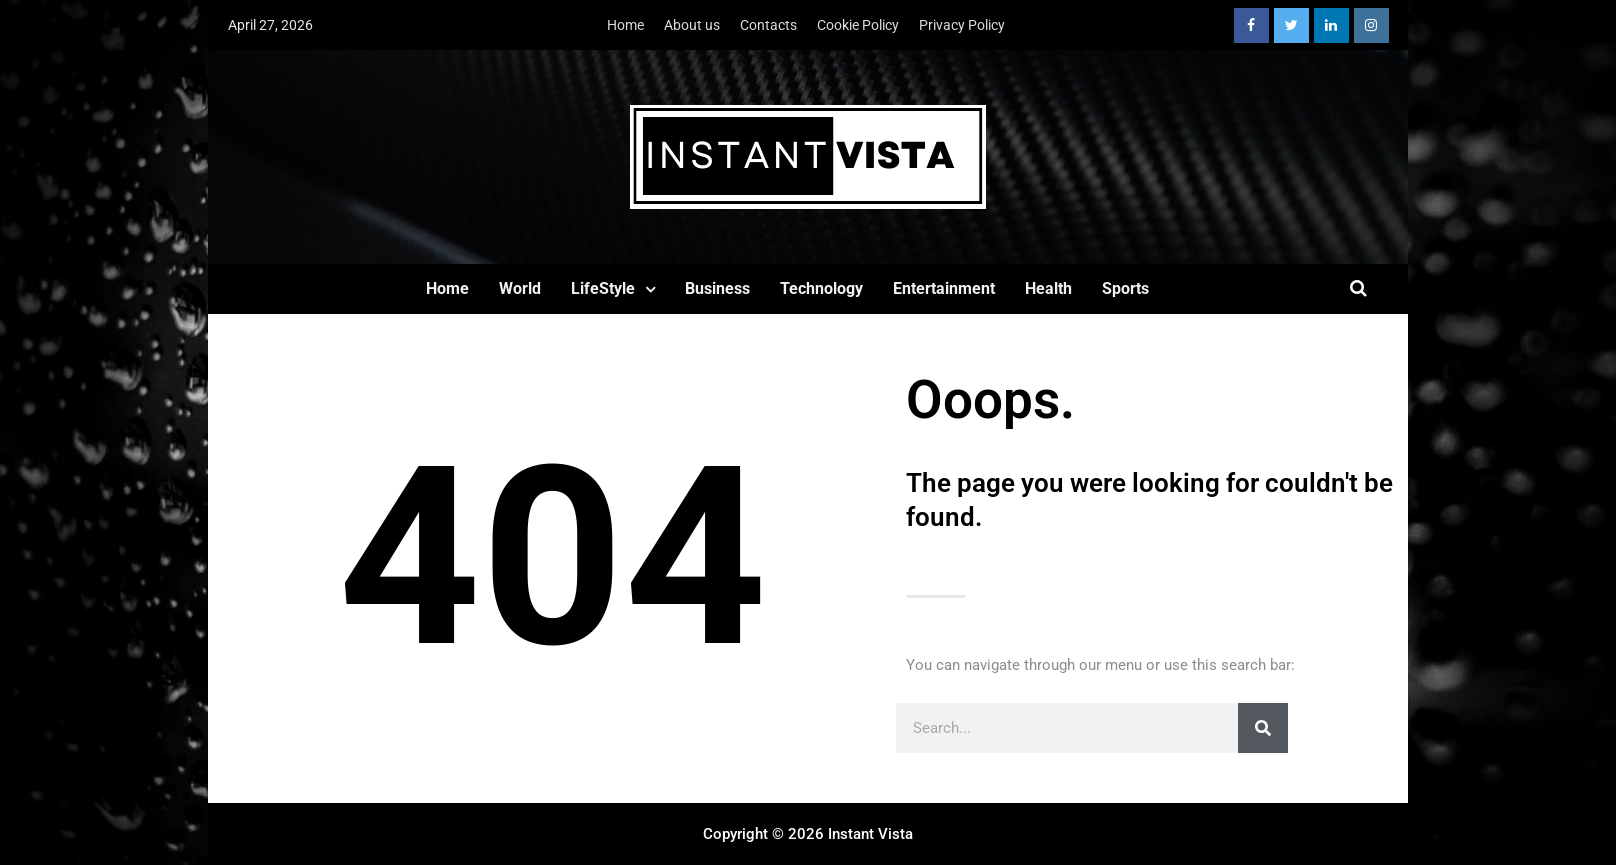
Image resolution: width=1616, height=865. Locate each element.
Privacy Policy (962, 25)
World (520, 288)
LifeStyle (603, 288)
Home (625, 25)
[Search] (1263, 728)
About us (692, 25)
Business (717, 288)
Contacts (768, 25)
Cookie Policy (858, 25)
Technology (821, 288)
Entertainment (944, 288)
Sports (1125, 288)
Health (1048, 288)
